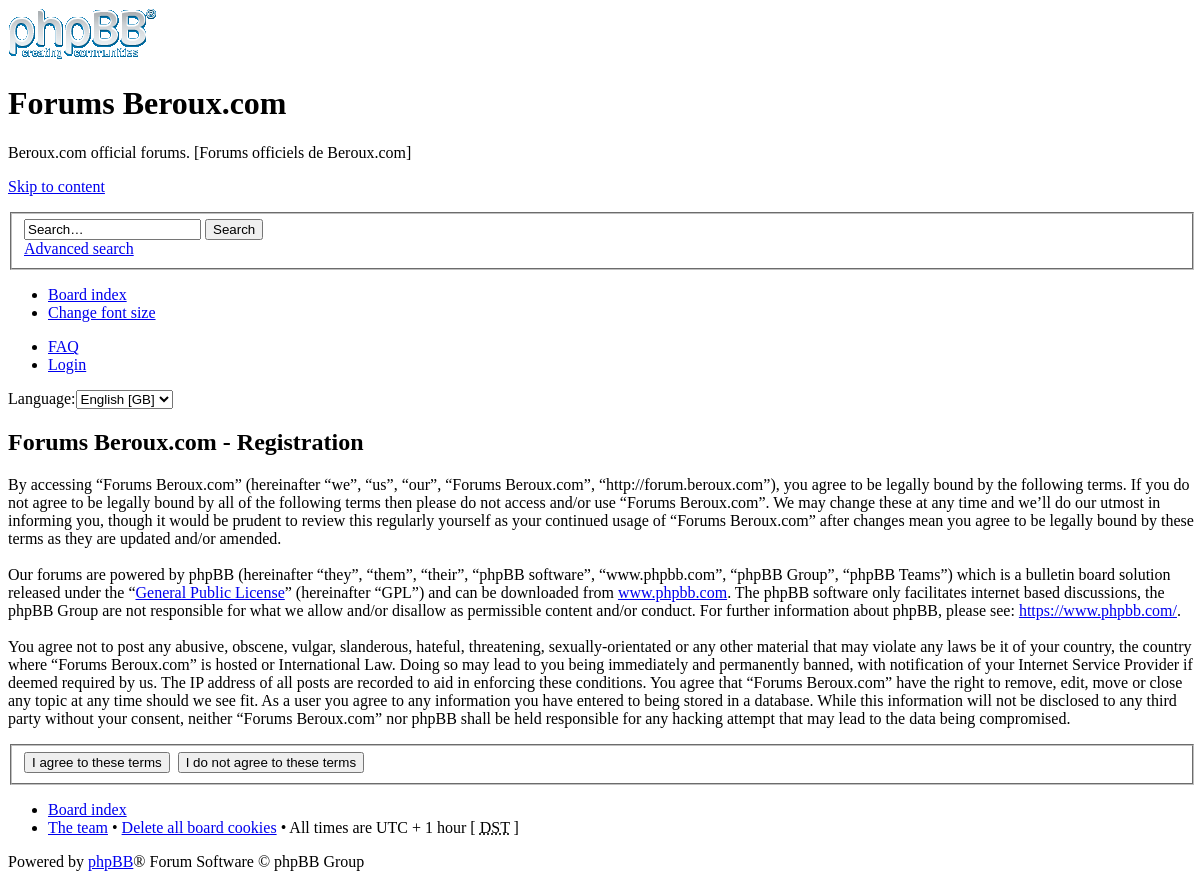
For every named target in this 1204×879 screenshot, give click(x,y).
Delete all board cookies (199, 827)
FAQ (63, 346)
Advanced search (79, 248)
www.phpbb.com (672, 592)
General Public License (209, 592)
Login (67, 364)
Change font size (102, 312)
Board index (87, 294)
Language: (42, 398)
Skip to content (56, 186)
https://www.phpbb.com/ (1098, 610)
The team (78, 827)
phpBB (110, 861)
